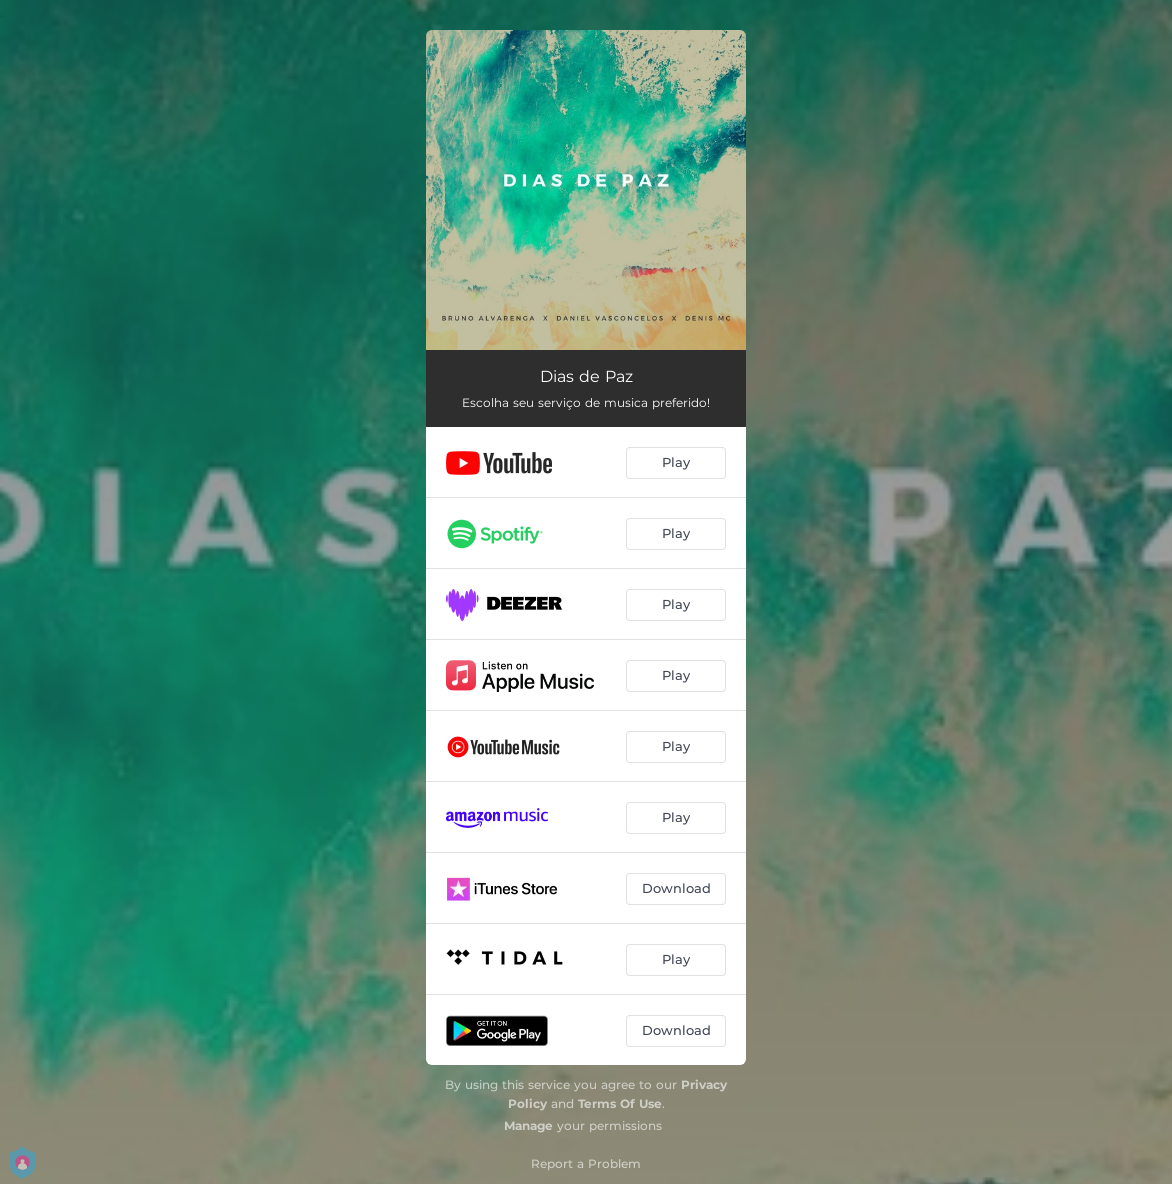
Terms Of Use (620, 1103)
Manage (528, 1125)
